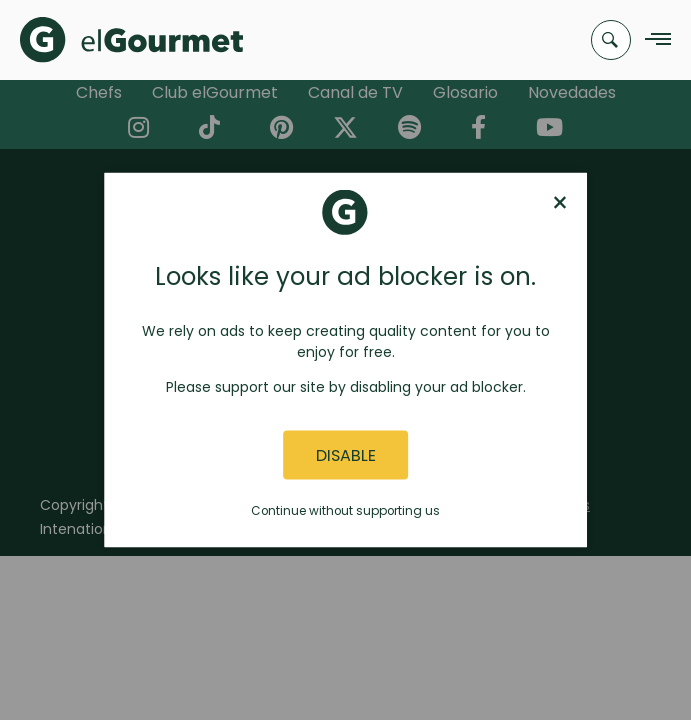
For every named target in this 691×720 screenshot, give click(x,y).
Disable (346, 454)
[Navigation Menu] (652, 40)
